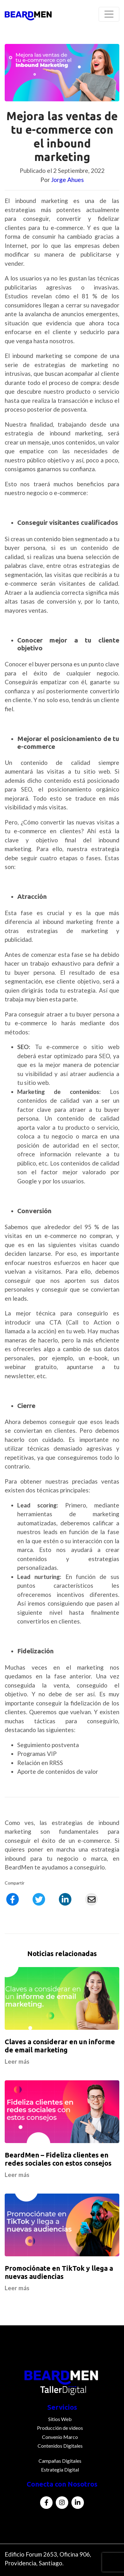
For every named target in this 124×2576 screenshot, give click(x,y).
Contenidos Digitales (60, 2446)
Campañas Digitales (60, 2461)
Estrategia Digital (60, 2469)
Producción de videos (60, 2428)
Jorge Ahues (67, 179)
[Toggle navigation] (109, 14)
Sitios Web (60, 2419)
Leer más (17, 2061)
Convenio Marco (60, 2437)
